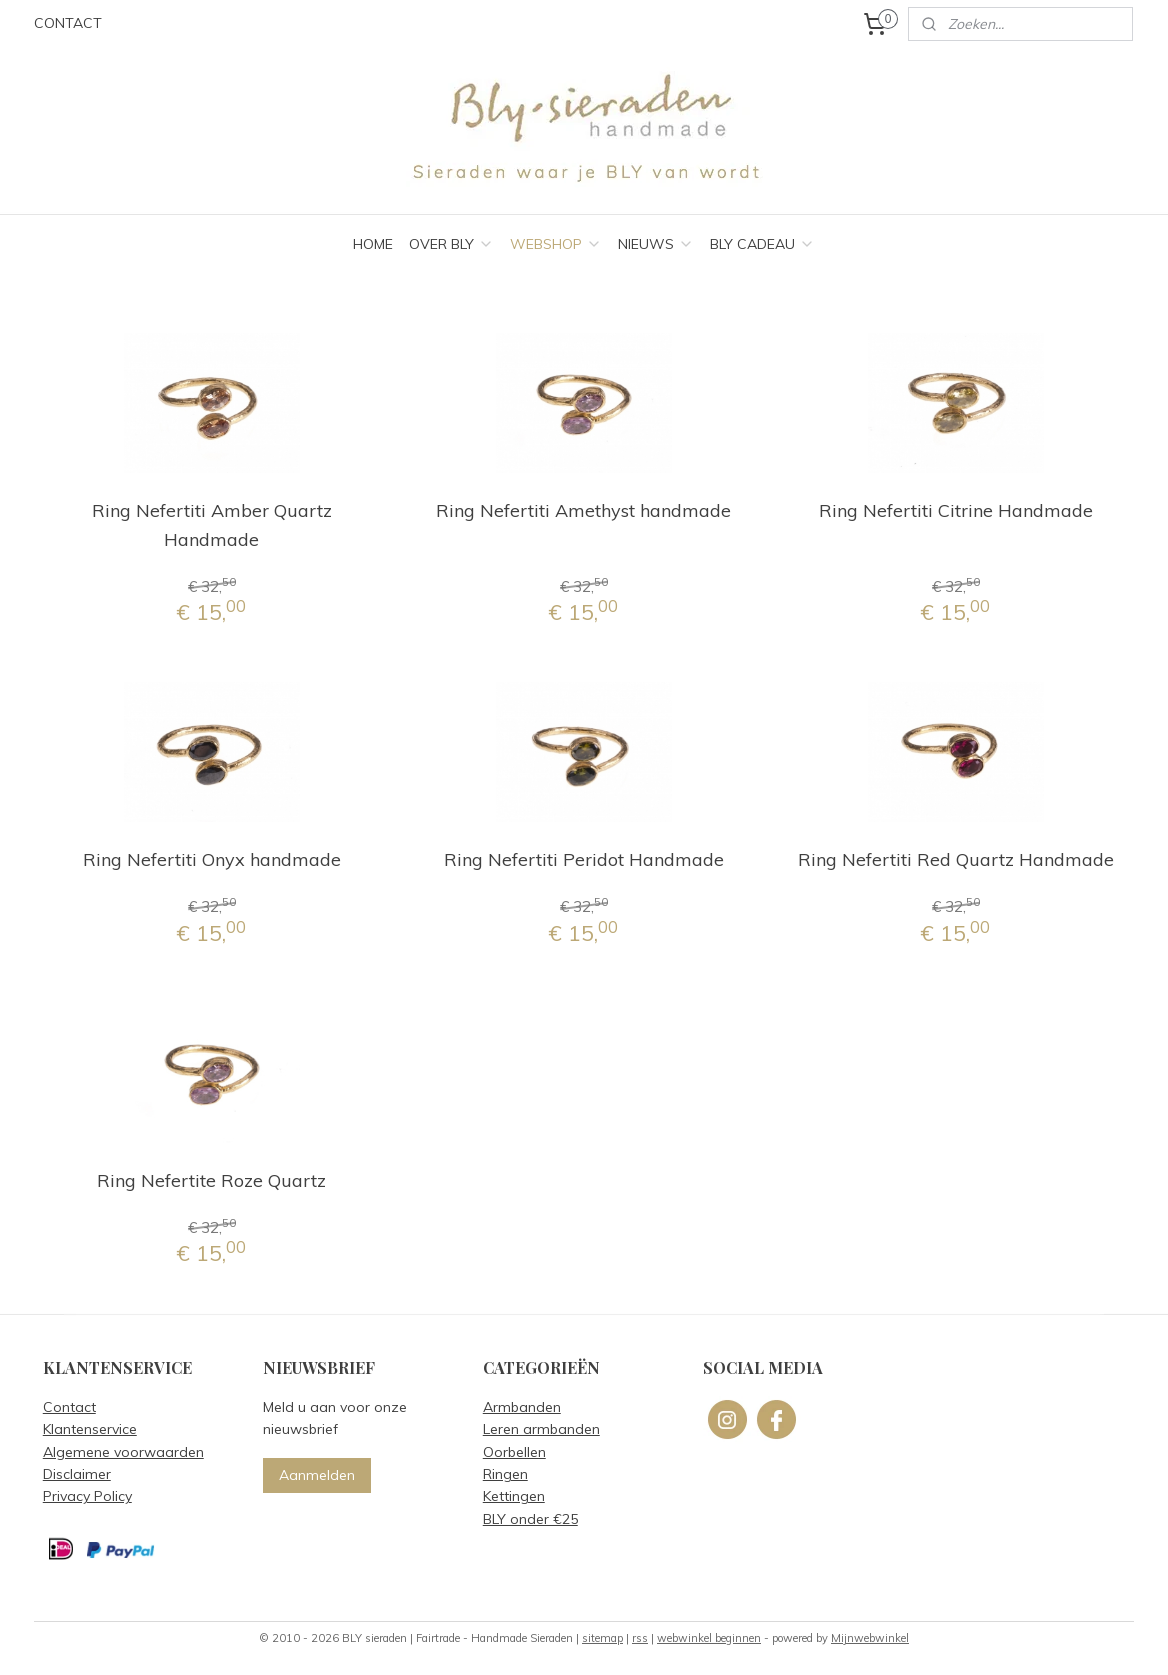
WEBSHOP (556, 244)
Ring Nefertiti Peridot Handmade (584, 859)
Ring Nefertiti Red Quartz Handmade (956, 859)
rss (640, 1638)
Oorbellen (514, 1452)
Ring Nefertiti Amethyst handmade (583, 510)
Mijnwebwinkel (870, 1638)
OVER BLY (451, 244)
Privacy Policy (87, 1496)
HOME (373, 244)
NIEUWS (656, 244)
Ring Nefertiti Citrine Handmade (956, 510)
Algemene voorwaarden (123, 1452)
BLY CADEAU (762, 244)
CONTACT (68, 23)
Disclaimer (77, 1474)
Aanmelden (317, 1475)
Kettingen (514, 1496)
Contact (69, 1407)
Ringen (505, 1474)
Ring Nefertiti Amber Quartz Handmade (212, 525)
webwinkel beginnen (709, 1638)
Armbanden (522, 1407)
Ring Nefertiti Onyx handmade (212, 859)
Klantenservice (90, 1429)
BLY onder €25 (530, 1519)
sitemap (602, 1638)
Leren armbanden (541, 1429)
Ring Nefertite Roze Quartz (211, 1180)
